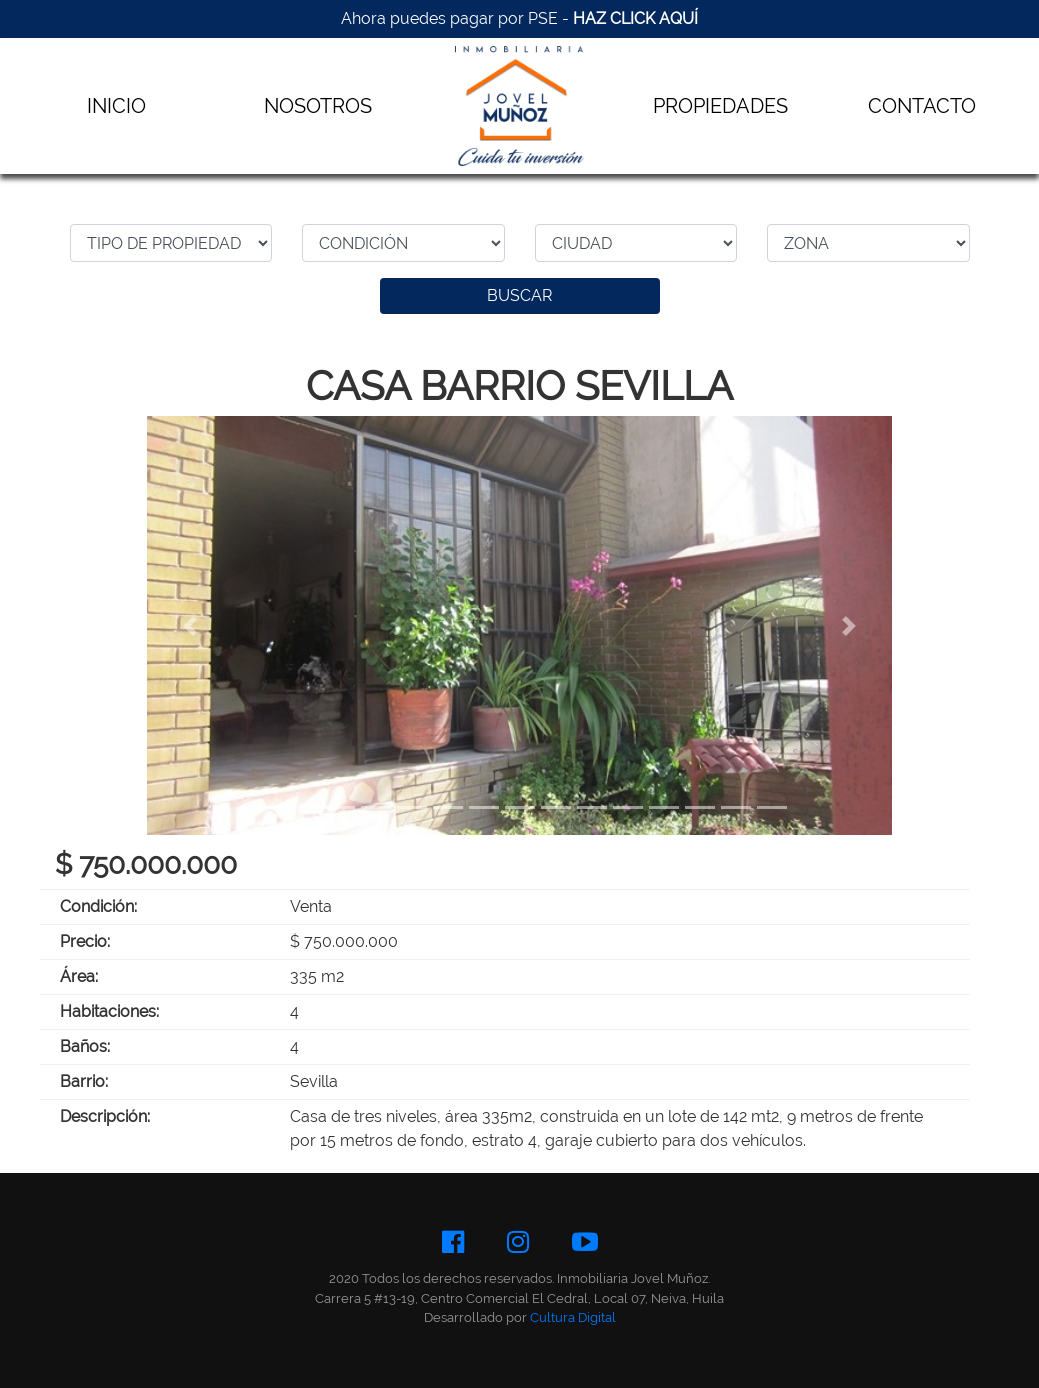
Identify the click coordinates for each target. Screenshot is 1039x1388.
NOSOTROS (318, 106)
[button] (190, 625)
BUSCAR (519, 295)
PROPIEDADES (720, 106)
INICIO (116, 106)
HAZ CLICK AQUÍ (635, 18)
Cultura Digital (573, 1317)
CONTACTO (922, 106)
